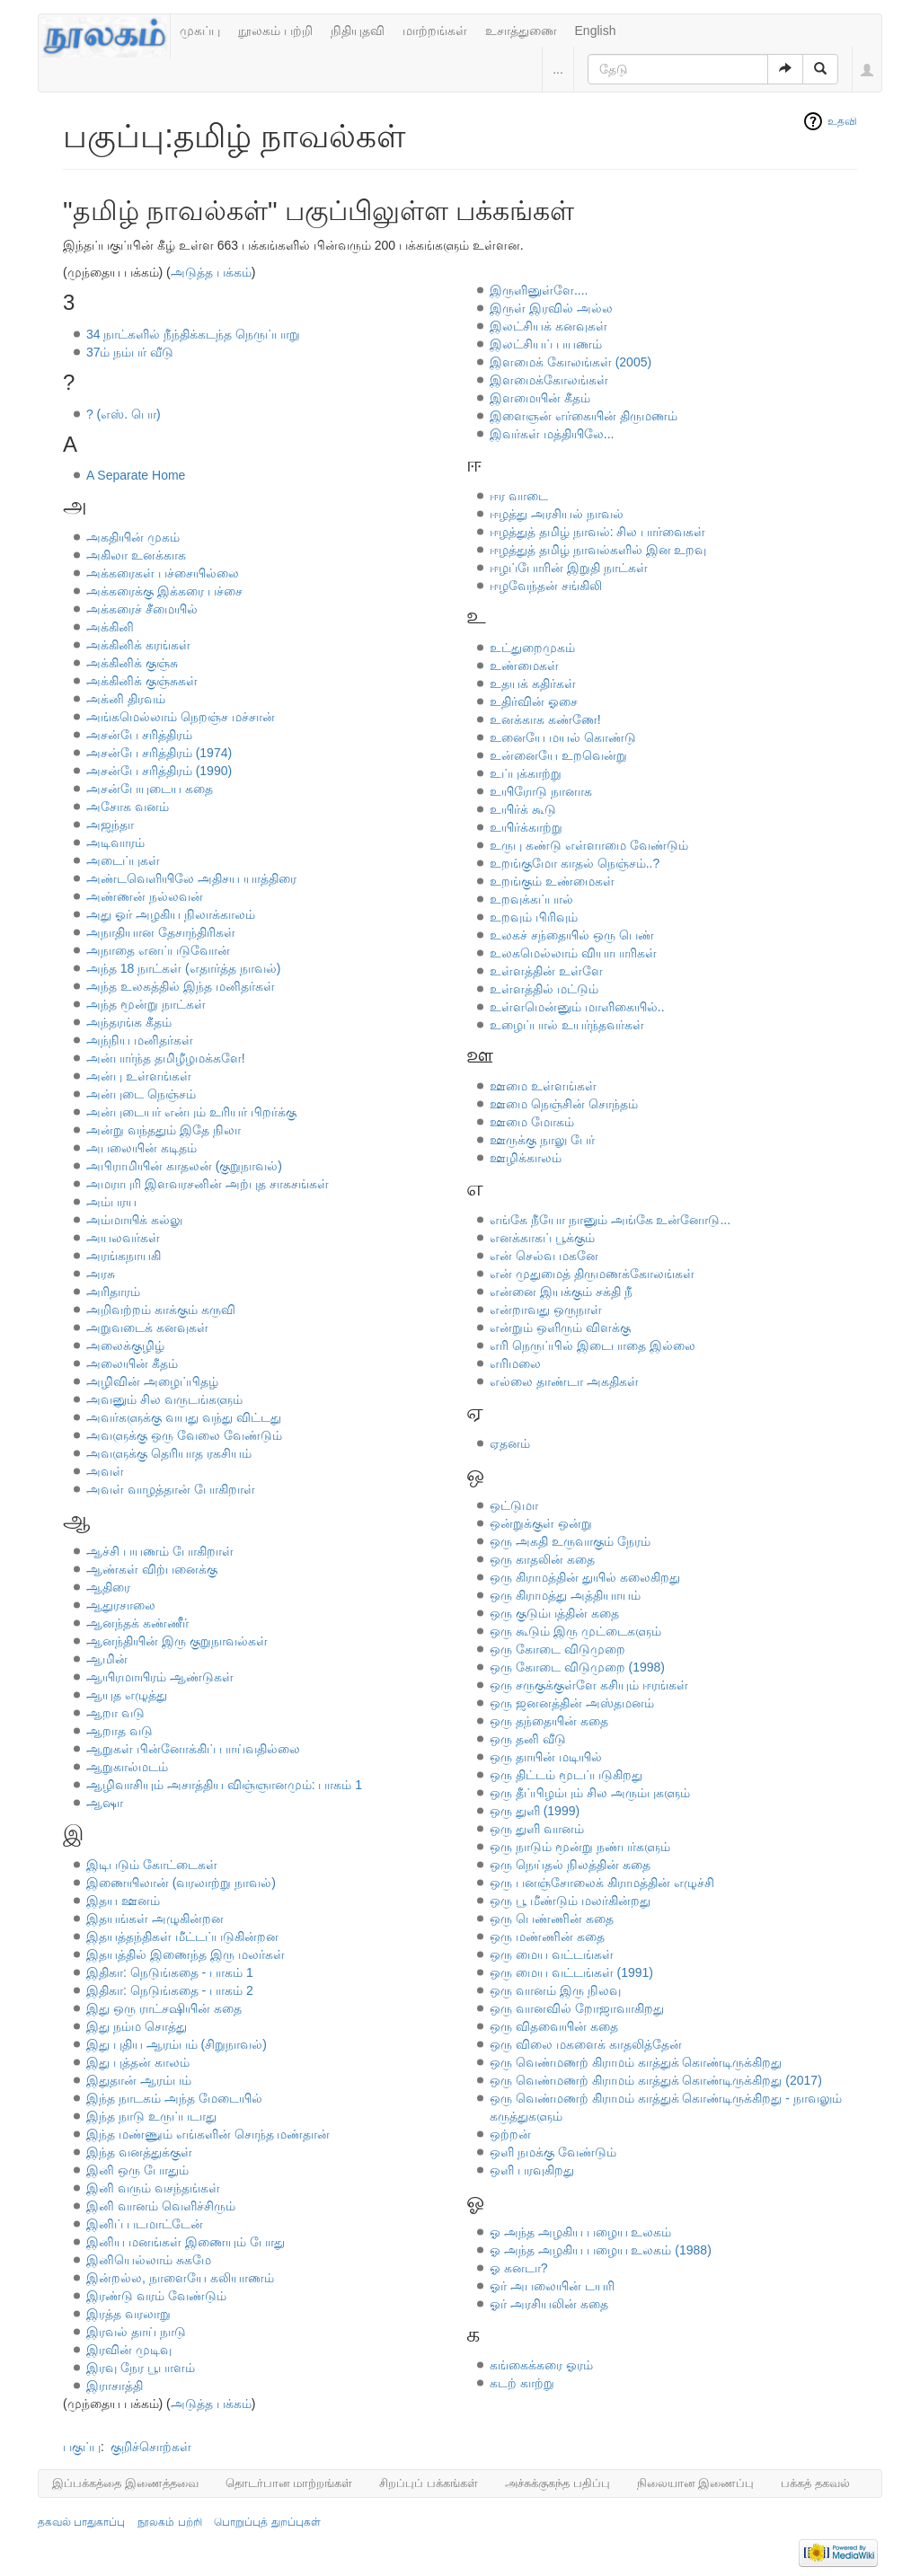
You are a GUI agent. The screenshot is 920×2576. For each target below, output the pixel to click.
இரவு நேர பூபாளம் (140, 2367)
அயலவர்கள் (123, 1238)
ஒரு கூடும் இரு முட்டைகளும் (575, 1631)
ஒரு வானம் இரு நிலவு (555, 1990)
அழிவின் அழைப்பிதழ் (152, 1381)
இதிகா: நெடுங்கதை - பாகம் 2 (169, 1990)
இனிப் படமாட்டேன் (144, 2224)
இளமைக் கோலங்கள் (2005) (570, 362)
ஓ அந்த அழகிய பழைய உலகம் (581, 2232)
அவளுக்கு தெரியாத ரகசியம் (169, 1453)
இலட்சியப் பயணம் (546, 344)
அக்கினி (110, 627)
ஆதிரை (108, 1587)
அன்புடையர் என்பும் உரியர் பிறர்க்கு (191, 1112)
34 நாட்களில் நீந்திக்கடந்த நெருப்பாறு (193, 334)
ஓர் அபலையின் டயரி (552, 2286)
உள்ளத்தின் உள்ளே (546, 971)
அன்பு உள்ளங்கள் (138, 1076)
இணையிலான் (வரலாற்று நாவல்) (181, 1882)
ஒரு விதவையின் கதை (554, 2026)
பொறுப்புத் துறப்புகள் (267, 2522)
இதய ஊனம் (123, 1900)
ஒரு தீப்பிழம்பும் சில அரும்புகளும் (590, 1793)
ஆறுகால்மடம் (127, 1767)
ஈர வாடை (519, 496)
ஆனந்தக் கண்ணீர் (137, 1623)
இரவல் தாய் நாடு (136, 2332)
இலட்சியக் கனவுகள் (548, 326)
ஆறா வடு (115, 1713)
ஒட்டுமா (514, 1505)
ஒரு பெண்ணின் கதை (552, 1918)
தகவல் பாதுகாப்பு (81, 2522)
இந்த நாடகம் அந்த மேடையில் (174, 2098)
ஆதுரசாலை (120, 1605)
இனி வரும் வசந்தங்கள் (153, 2188)
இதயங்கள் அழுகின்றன (155, 1918)
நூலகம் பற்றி (275, 30)
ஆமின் (107, 1659)
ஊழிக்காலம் (526, 1158)
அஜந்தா (110, 824)
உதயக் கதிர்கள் (533, 683)
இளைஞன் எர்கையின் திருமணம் (583, 416)
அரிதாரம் (113, 1291)
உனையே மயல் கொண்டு (563, 737)
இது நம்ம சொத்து (136, 2026)
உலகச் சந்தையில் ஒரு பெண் (572, 935)
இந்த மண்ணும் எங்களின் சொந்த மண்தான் (208, 2134)
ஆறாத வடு (119, 1731)
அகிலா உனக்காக (136, 555)
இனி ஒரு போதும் (137, 2170)
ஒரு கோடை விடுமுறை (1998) (577, 1667)
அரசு (100, 1273)
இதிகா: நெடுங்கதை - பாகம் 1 (169, 1972)
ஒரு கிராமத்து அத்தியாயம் (565, 1595)
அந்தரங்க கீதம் (129, 1022)
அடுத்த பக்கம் (211, 272)
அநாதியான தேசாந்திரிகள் (160, 932)
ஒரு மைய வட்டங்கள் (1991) (571, 1972)
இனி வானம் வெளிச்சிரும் (160, 2206)
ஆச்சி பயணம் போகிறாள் (160, 1551)
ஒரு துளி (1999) (534, 1811)
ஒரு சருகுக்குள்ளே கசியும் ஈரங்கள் (589, 1685)
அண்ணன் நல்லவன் (144, 896)
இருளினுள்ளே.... (539, 290)
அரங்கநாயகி (123, 1255)
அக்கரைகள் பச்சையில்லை (162, 573)
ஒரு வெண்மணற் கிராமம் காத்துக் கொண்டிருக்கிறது (636, 2062)
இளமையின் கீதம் (540, 398)
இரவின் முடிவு (129, 2349)
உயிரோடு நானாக (541, 791)
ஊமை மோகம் (532, 1122)
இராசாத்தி (114, 2385)
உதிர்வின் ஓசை (534, 701)
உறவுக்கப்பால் (531, 899)
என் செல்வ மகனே (544, 1255)
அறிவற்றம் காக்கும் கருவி (160, 1309)
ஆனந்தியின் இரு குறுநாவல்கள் (177, 1641)
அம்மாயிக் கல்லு (134, 1220)
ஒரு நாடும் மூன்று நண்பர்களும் (580, 1846)
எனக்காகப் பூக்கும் (542, 1238)
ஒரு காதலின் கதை (542, 1559)
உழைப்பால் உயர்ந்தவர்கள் (567, 1025)
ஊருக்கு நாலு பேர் (542, 1140)
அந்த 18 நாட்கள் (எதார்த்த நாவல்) (183, 968)
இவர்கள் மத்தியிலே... (552, 434)
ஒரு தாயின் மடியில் (546, 1757)
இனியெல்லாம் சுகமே (148, 2260)
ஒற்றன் (510, 2134)
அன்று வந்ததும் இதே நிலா (163, 1130)
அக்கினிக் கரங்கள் (138, 645)
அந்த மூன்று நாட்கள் (146, 1004)
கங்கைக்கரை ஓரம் (541, 2365)
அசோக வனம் (127, 806)
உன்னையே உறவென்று (558, 755)
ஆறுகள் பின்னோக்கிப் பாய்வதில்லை (193, 1749)
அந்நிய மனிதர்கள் (139, 1040)
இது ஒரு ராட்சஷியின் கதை (164, 2008)
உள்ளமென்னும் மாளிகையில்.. (577, 1007)
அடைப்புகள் (123, 860)
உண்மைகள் (524, 665)
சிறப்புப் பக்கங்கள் (428, 2483)
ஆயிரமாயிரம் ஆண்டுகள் (160, 1677)
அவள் (105, 1471)
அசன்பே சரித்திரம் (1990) (159, 770)
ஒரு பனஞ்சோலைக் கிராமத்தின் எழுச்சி (602, 1882)
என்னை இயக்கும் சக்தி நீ (561, 1291)
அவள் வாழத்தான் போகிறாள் (170, 1489)
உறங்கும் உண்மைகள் (552, 881)
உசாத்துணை (521, 30)
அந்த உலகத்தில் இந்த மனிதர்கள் (180, 986)
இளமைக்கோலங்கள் (549, 380)
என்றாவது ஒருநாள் (546, 1309)
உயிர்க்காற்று (526, 827)
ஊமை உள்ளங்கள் (543, 1086)
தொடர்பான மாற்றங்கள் (289, 2483)
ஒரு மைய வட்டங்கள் (552, 1954)
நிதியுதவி (358, 30)
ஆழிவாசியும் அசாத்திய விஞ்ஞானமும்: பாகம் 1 (224, 1785)
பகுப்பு (82, 2446)
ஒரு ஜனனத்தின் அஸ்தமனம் (572, 1703)
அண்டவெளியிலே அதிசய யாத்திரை (191, 878)
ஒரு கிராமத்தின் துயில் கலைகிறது (585, 1577)
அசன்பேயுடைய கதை (149, 788)
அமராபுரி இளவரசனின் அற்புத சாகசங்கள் (207, 1184)
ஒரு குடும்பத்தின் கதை (554, 1613)
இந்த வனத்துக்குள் (139, 2152)
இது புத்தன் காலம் (138, 2062)
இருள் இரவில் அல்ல (551, 308)
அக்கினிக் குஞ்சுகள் (142, 681)
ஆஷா (104, 1802)
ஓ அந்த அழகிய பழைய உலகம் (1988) (601, 2250)
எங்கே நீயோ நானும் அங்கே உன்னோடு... (610, 1220)
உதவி (842, 121)
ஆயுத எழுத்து (126, 1695)
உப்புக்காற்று (526, 773)
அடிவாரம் (115, 842)
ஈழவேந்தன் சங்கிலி (546, 585)
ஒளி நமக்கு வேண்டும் (553, 2152)
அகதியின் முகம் (133, 537)
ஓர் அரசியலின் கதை (549, 2304)
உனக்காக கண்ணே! (545, 719)
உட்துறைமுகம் (532, 647)
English (595, 30)
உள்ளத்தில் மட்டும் (544, 989)
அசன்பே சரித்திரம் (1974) (159, 752)
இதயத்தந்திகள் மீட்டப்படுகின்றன (182, 1936)
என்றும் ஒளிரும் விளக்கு (560, 1327)
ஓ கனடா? (519, 2268)
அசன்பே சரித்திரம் (139, 735)
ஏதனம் (510, 1443)
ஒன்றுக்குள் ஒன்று (541, 1523)
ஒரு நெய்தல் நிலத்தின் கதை (570, 1864)
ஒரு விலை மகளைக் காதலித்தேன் (586, 2044)
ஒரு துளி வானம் (537, 1829)
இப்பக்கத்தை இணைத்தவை (125, 2483)
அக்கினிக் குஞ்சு (132, 663)
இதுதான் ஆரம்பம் (138, 2080)
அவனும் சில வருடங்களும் (164, 1399)
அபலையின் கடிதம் (141, 1148)
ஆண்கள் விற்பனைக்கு (151, 1569)
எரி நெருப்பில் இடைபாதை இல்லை (592, 1345)
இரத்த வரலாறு (128, 2314)
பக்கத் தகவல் (815, 2483)
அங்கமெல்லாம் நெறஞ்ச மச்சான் (180, 717)
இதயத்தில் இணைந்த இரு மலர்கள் (185, 1954)
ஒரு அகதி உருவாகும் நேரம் (570, 1541)
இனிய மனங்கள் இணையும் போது (185, 2242)
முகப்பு (200, 30)
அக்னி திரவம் (125, 699)
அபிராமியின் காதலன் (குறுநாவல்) (184, 1166)
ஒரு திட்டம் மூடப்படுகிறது (566, 1775)
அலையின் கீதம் (132, 1363)
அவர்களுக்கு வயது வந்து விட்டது (183, 1417)
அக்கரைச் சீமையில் (142, 609)
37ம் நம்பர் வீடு (129, 352)
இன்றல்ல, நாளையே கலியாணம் (180, 2278)
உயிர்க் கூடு (523, 809)
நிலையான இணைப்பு (696, 2483)
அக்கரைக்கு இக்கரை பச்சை (164, 591)
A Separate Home (136, 475)
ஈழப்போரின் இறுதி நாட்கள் (569, 567)
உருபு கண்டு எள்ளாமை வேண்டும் (589, 845)
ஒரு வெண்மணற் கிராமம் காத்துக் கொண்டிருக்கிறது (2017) (656, 2080)
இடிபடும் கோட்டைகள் (151, 1864)
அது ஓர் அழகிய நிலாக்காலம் (170, 914)
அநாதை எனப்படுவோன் (158, 950)
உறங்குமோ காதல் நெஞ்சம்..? (574, 863)
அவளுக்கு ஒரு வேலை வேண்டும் (184, 1435)
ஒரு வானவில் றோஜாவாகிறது (577, 2008)
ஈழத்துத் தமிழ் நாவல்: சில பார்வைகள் (597, 532)
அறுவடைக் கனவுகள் (147, 1327)
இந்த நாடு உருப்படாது (151, 2116)
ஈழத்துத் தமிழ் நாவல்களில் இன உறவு (598, 550)
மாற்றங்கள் (434, 30)
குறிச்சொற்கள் (151, 2446)
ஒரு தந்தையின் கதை (549, 1721)
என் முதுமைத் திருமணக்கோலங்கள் (592, 1273)
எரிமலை (515, 1363)
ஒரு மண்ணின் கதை (547, 1936)
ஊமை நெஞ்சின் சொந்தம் (564, 1104)
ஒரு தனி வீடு (528, 1739)
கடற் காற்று (522, 2383)
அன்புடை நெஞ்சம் (141, 1094)
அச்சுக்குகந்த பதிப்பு (557, 2483)
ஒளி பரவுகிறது (532, 2170)
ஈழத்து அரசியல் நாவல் (557, 514)
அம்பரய (111, 1202)
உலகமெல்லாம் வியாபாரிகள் (573, 953)
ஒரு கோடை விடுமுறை (557, 1649)
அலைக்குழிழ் (125, 1345)
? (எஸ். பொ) (123, 414)
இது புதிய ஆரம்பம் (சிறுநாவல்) (176, 2044)
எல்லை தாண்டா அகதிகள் (564, 1381)
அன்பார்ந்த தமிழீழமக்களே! (165, 1058)
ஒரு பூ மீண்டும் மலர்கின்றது (570, 1900)
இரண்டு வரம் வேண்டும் (156, 2296)
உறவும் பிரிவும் (534, 917)
